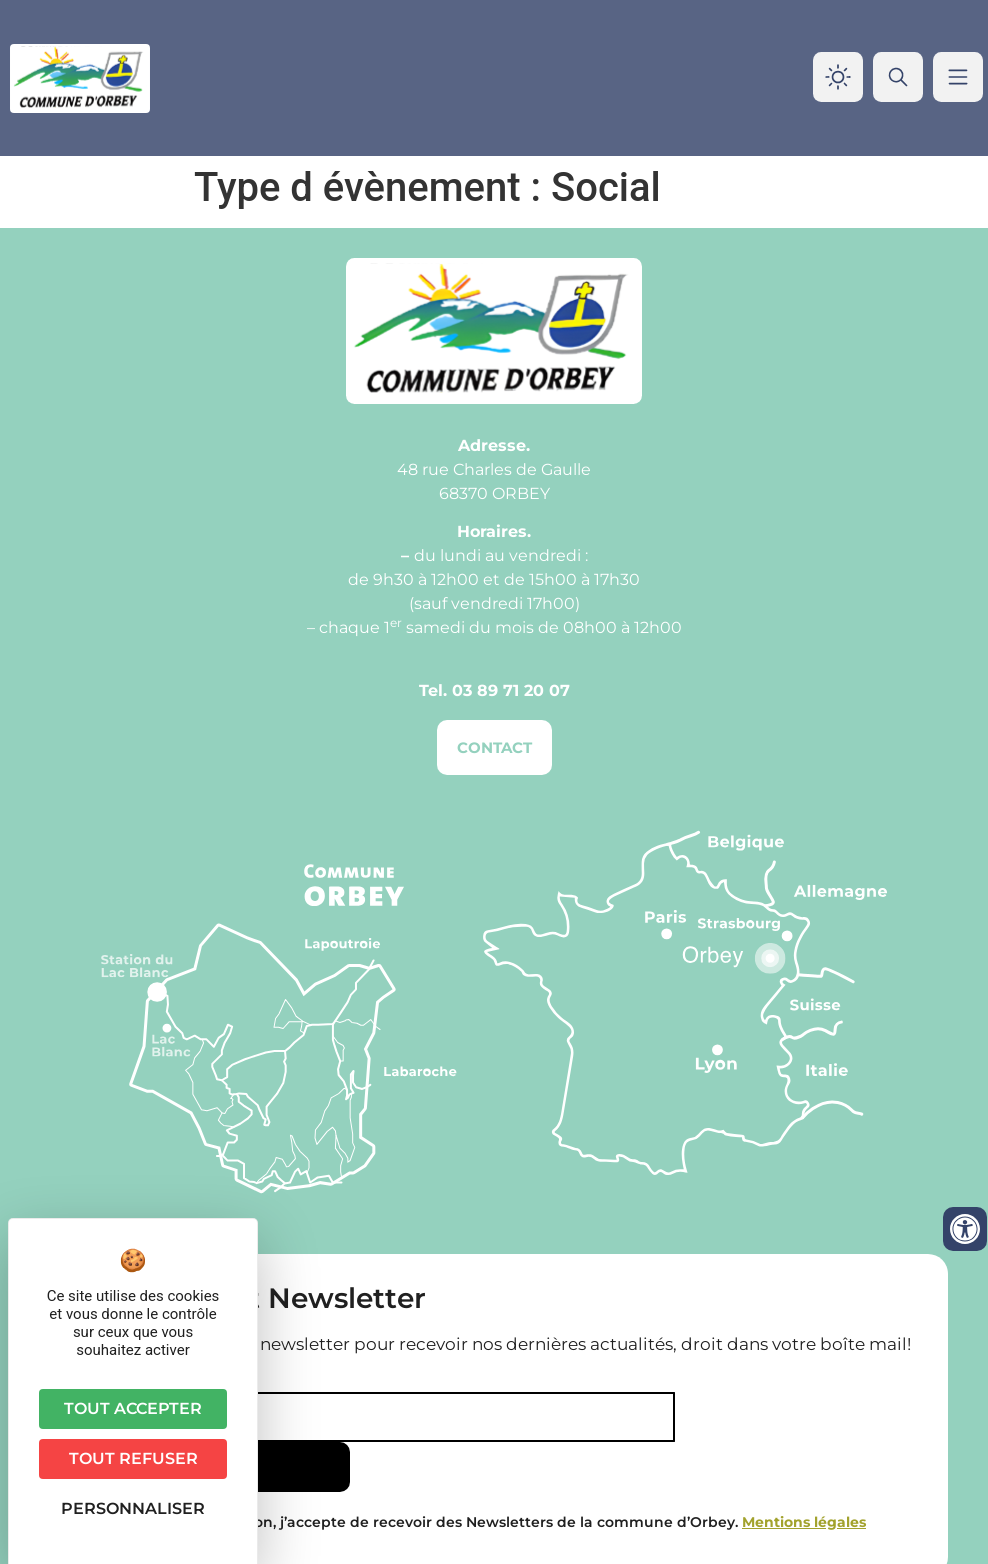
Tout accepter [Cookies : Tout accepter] (133, 1408)
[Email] (367, 1417)
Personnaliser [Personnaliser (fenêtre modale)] (133, 1508)
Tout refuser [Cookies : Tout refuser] (133, 1458)
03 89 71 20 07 (511, 690)
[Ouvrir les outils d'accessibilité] (965, 1229)
